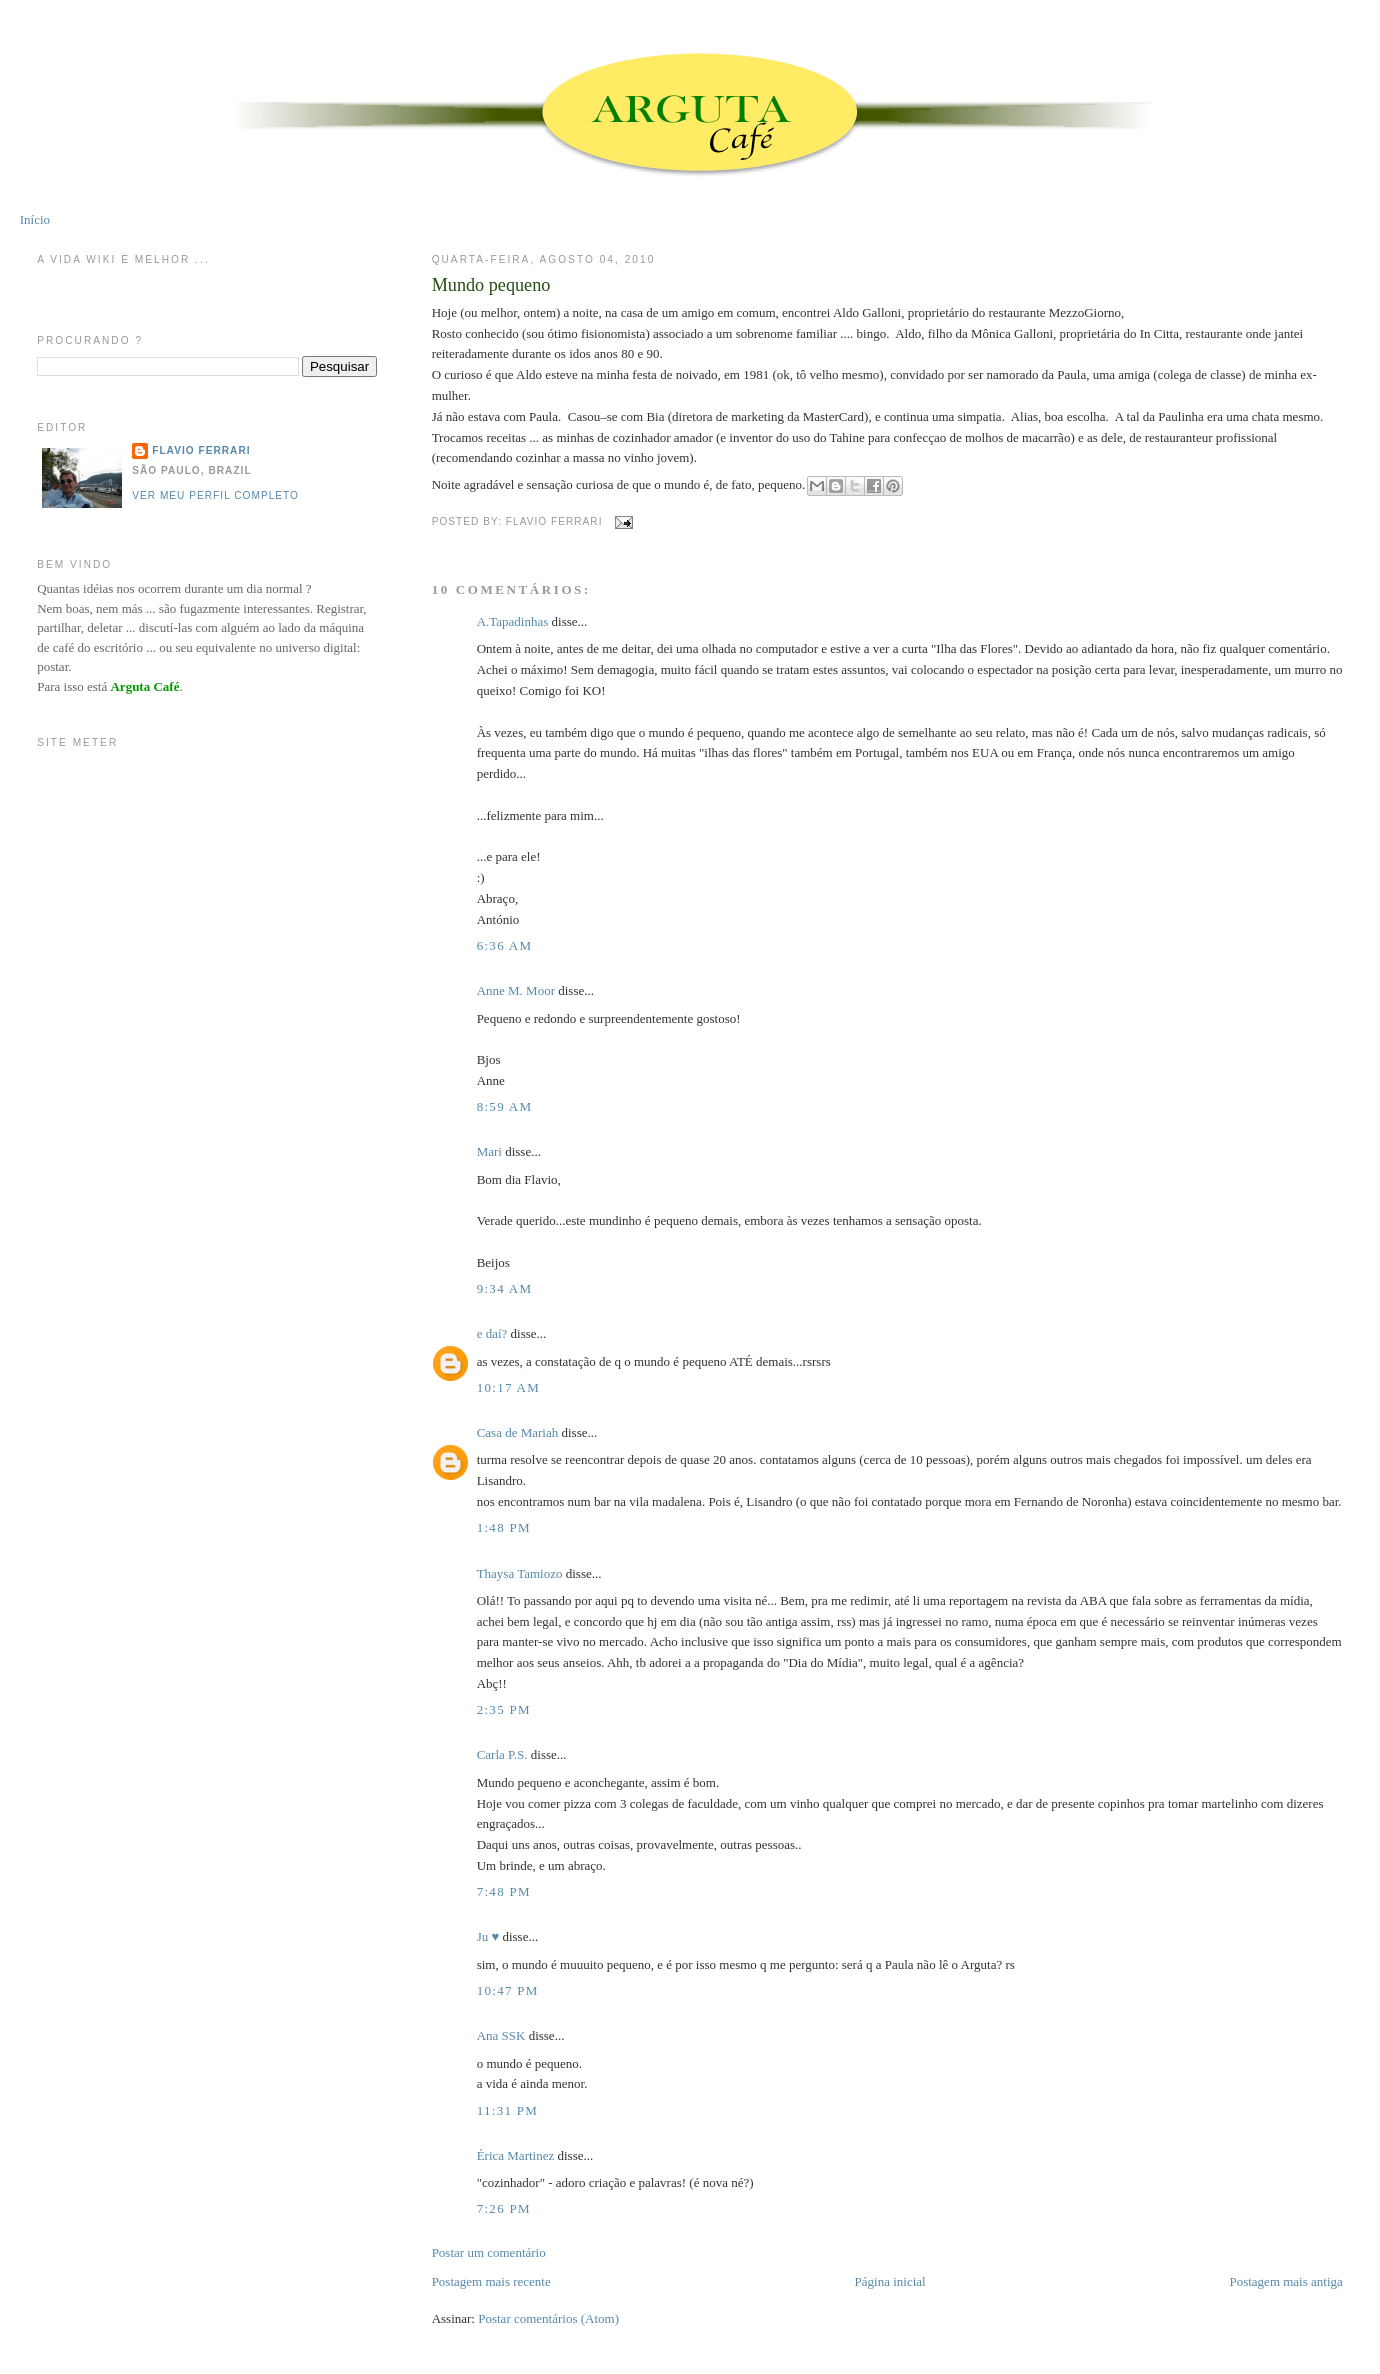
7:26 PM (504, 2208)
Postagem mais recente (491, 2281)
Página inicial (890, 2281)
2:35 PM (504, 1709)
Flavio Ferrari (201, 450)
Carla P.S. (502, 1754)
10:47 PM (508, 1990)
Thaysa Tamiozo (520, 1573)
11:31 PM (508, 2110)
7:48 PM (504, 1891)
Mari (489, 1151)
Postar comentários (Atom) (548, 2318)
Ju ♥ (488, 1936)
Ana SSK (501, 2035)
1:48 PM (504, 1527)
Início (35, 219)
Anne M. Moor (516, 990)
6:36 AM (505, 945)
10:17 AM (509, 1387)
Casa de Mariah (518, 1432)
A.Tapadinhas (513, 621)
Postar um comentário (489, 2252)
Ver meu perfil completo (215, 495)
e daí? (492, 1333)
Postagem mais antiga (1285, 2281)
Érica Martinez (516, 2155)
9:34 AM (505, 1288)
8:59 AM (505, 1106)
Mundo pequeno (491, 285)
